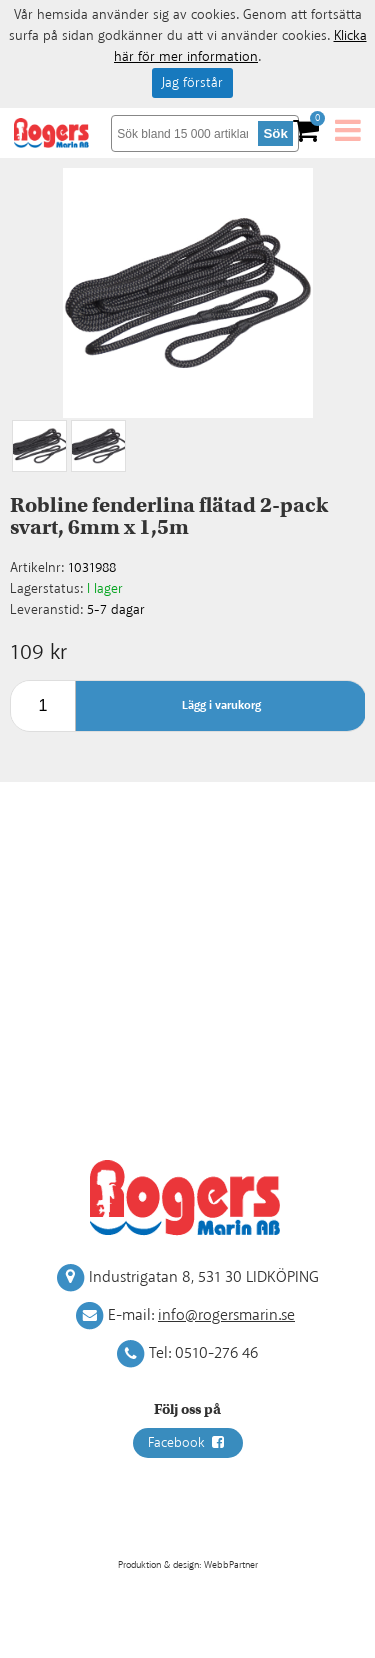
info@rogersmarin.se (226, 1315)
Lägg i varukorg (221, 705)
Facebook (188, 1443)
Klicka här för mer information (240, 46)
